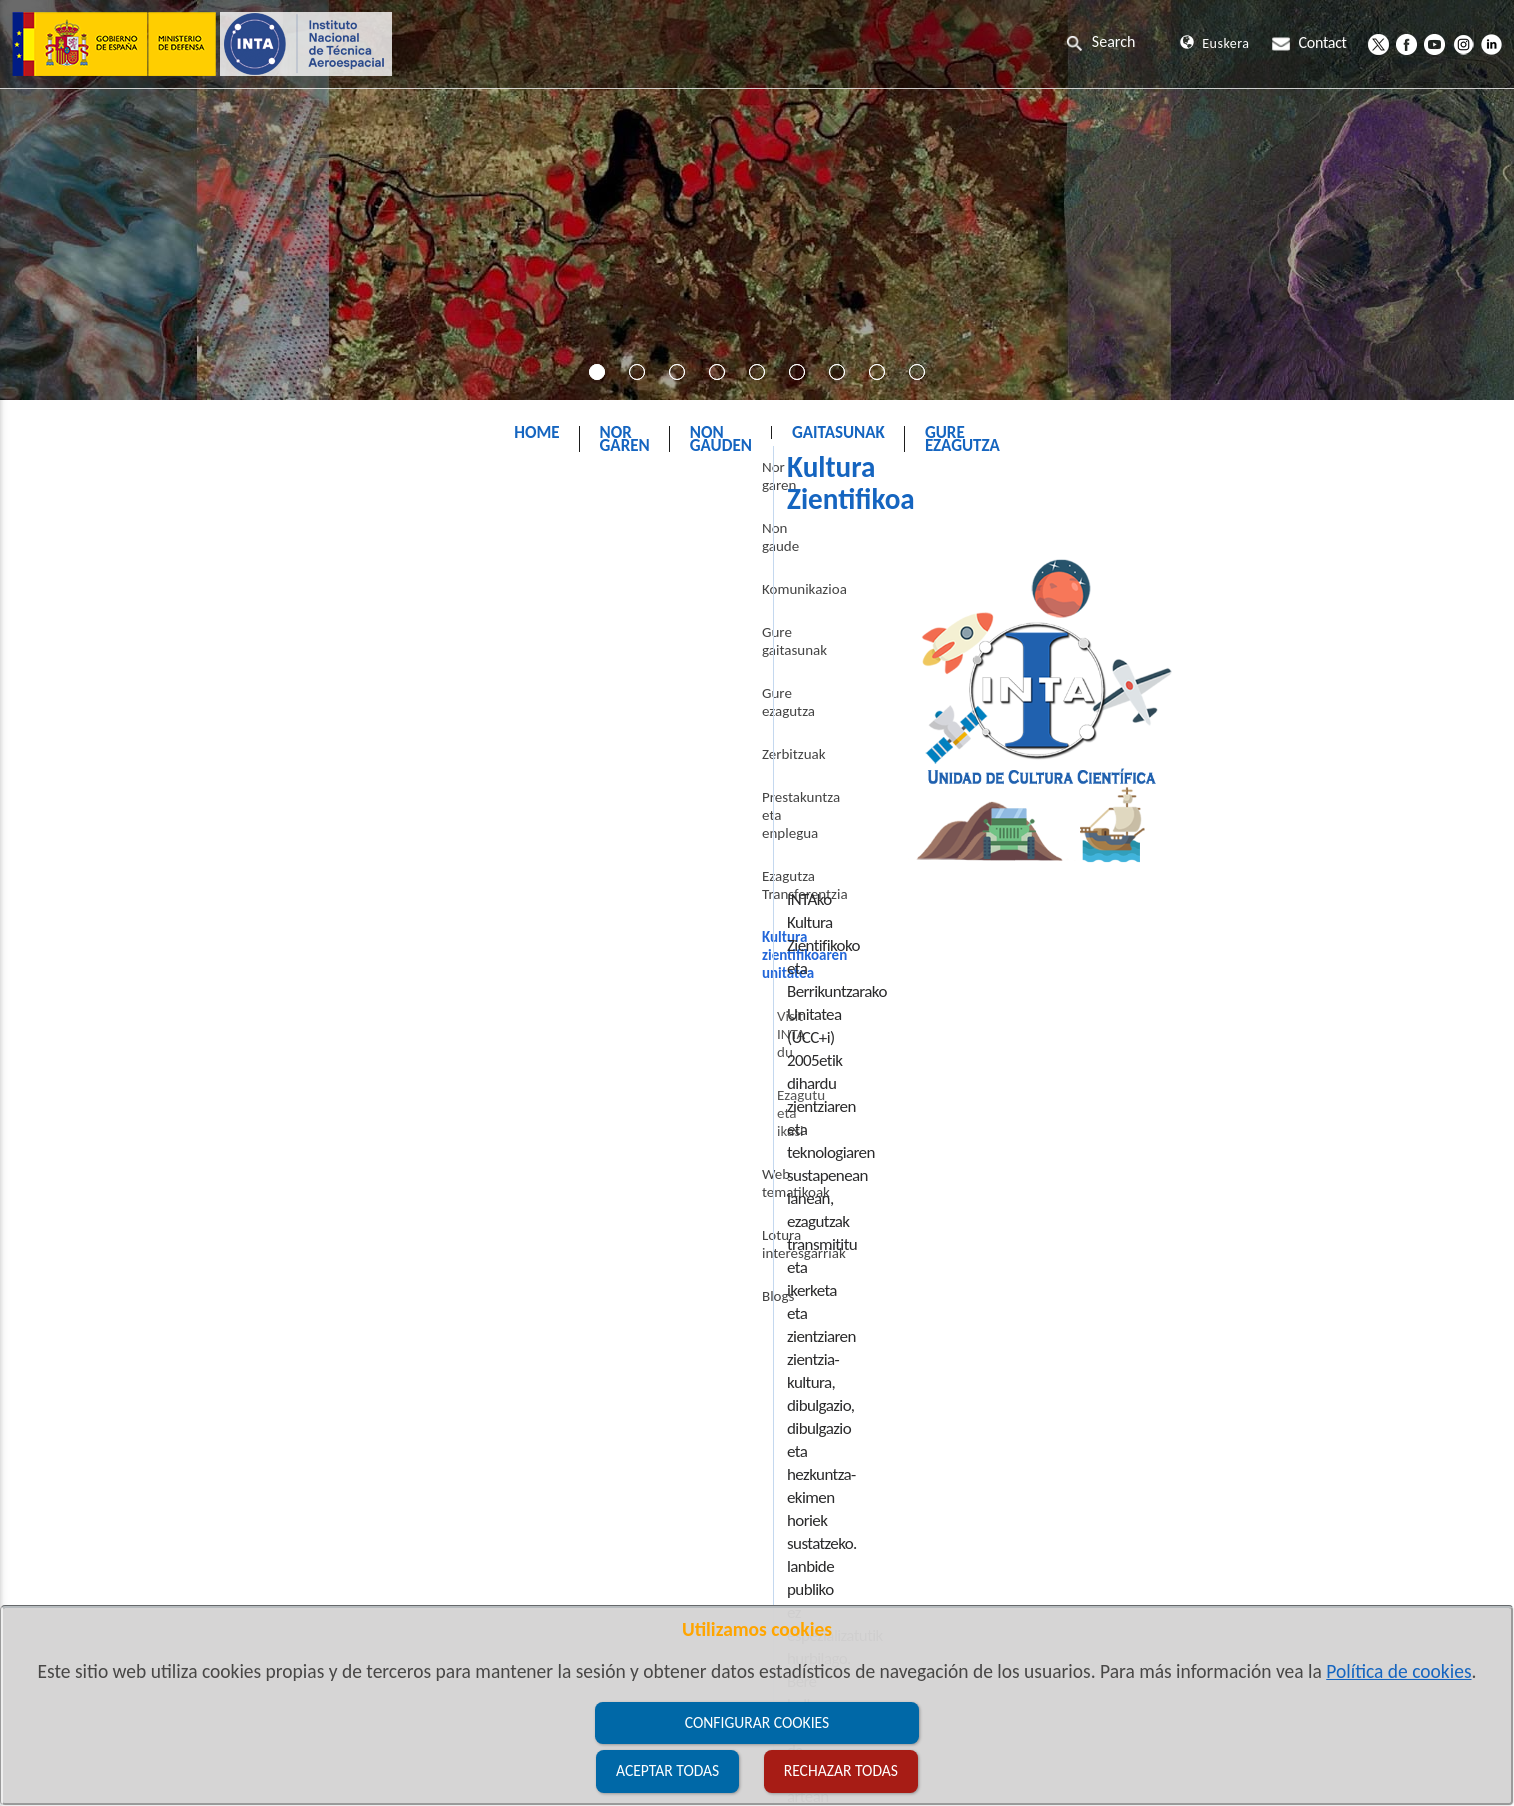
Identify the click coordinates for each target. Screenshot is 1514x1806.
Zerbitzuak (109, 758)
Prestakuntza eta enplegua (157, 801)
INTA (635, 483)
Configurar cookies (757, 1722)
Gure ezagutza (120, 715)
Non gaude (110, 586)
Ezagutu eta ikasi (142, 973)
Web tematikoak (126, 1016)
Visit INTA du (130, 930)
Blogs (93, 1102)
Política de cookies (1398, 1671)
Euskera (1215, 43)
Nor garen (107, 543)
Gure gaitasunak (126, 672)
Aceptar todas (667, 1770)
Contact (1309, 42)
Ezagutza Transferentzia (148, 844)
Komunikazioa (119, 629)
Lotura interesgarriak (140, 1059)
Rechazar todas (841, 1770)
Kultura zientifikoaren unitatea (787, 483)
